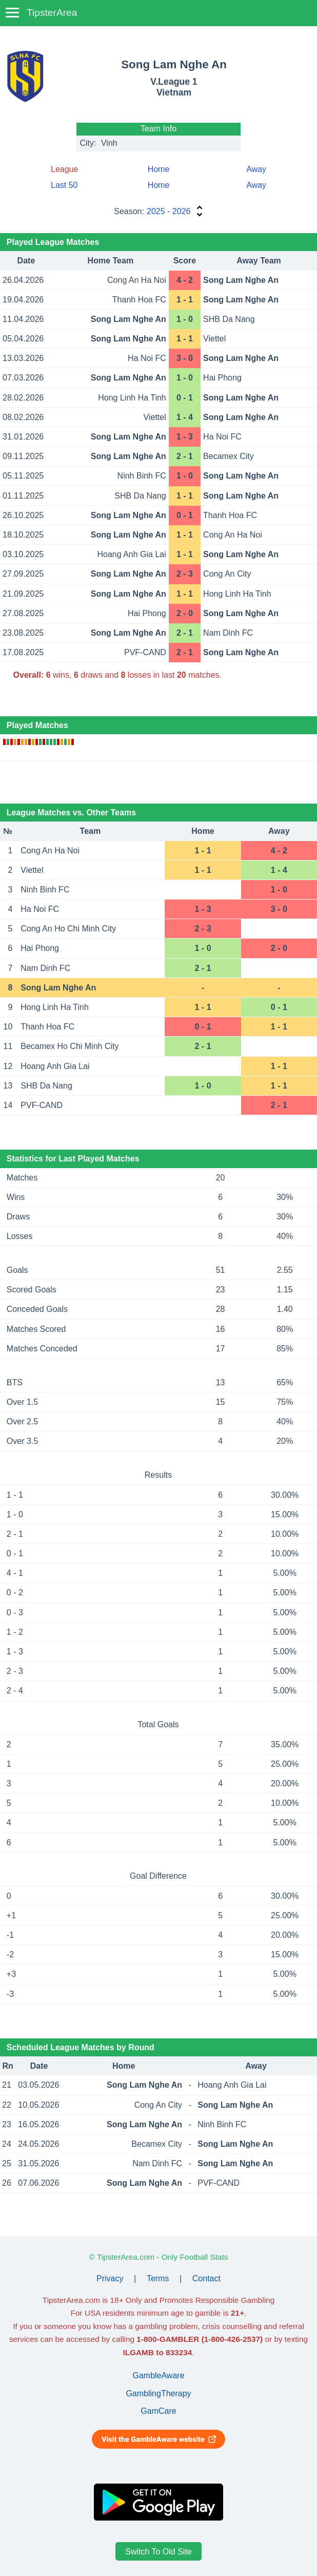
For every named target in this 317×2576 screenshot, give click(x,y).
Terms (158, 2278)
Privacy (109, 2278)
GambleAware (158, 2375)
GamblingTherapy (158, 2393)
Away (256, 169)
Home (159, 169)
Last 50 (64, 185)
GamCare (158, 2411)
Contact (206, 2278)
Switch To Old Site (158, 2551)
